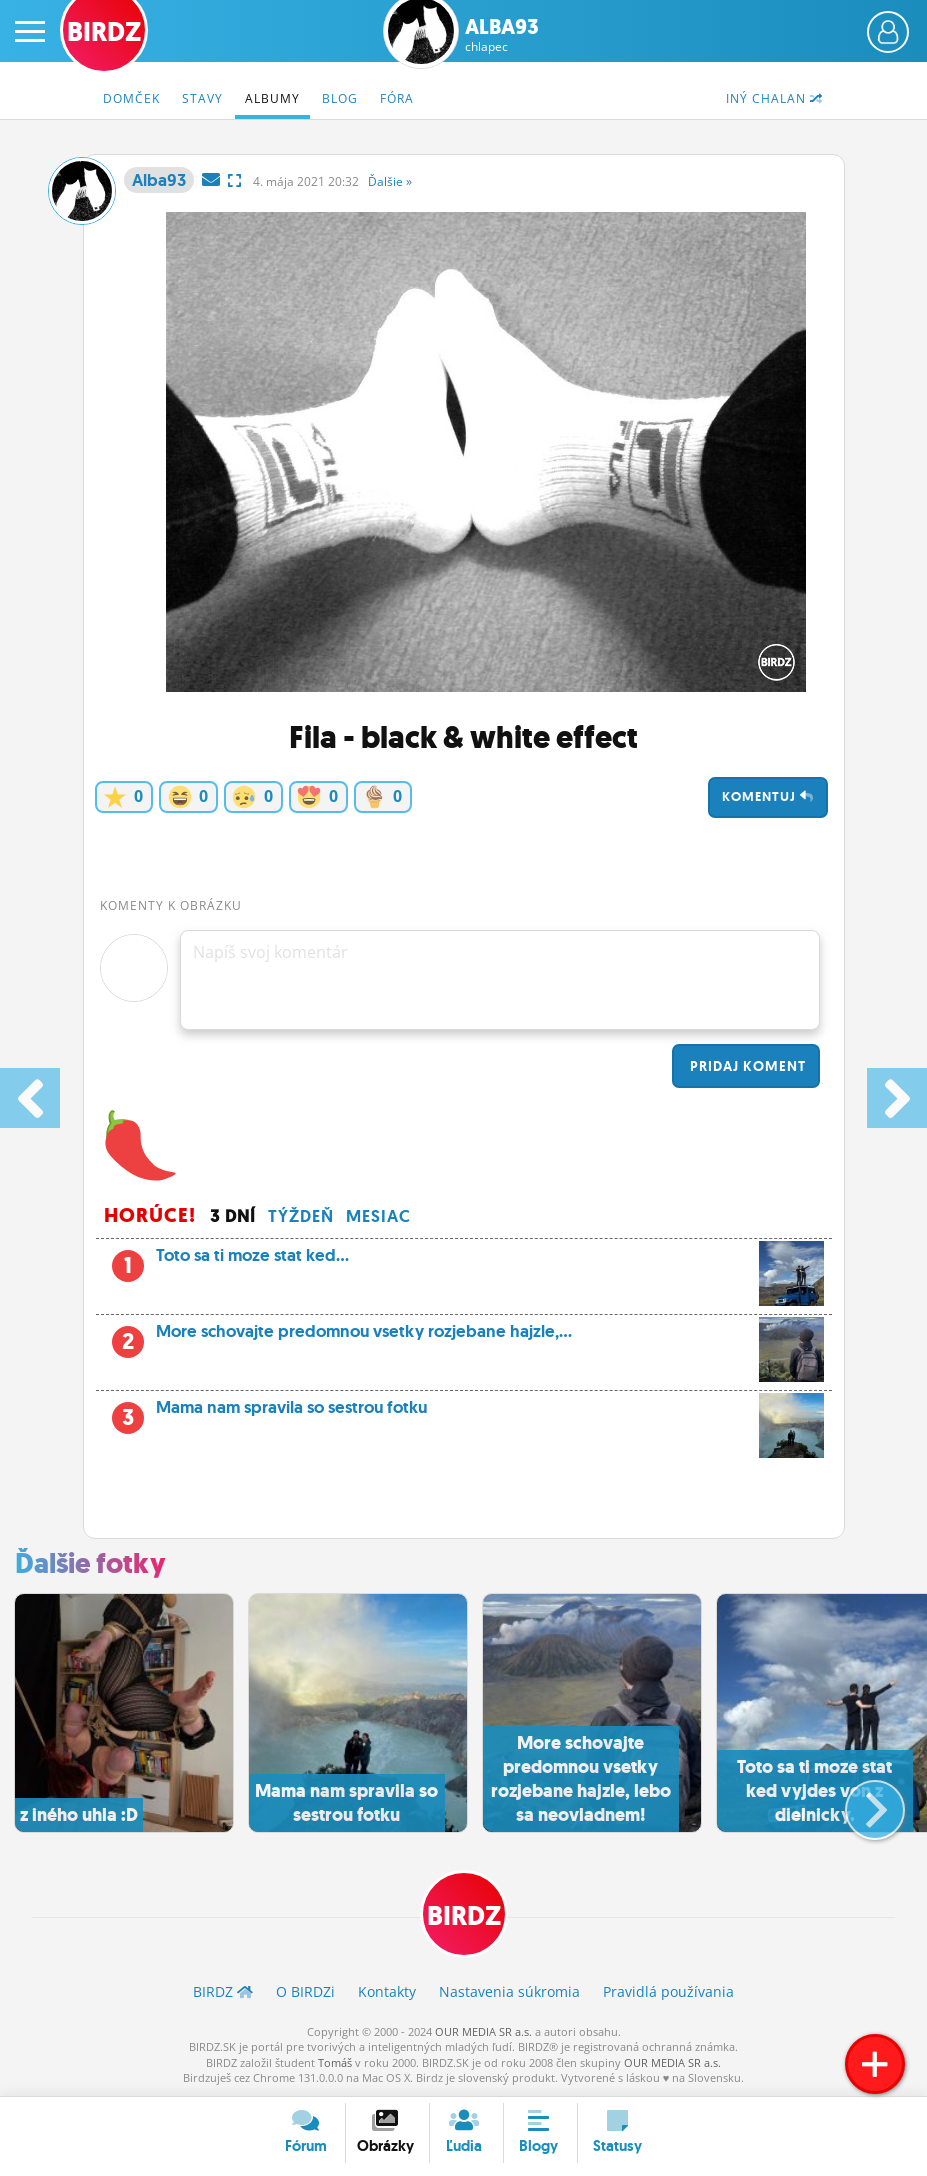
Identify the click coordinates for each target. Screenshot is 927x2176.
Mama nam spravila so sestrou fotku (464, 1413)
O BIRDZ (305, 1991)
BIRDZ (464, 1916)
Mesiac (378, 1216)
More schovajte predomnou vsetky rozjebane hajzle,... (464, 1337)
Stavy (202, 98)
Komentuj (768, 796)
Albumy (272, 98)
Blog (340, 98)
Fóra (397, 98)
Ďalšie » (390, 181)
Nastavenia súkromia (509, 1991)
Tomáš (335, 2062)
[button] (858, 1802)
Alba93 (502, 35)
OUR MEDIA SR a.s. (483, 2031)
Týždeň (301, 1216)
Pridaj (746, 1066)
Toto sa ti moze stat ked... (464, 1261)
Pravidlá (668, 1991)
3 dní (233, 1216)
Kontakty (387, 1991)
